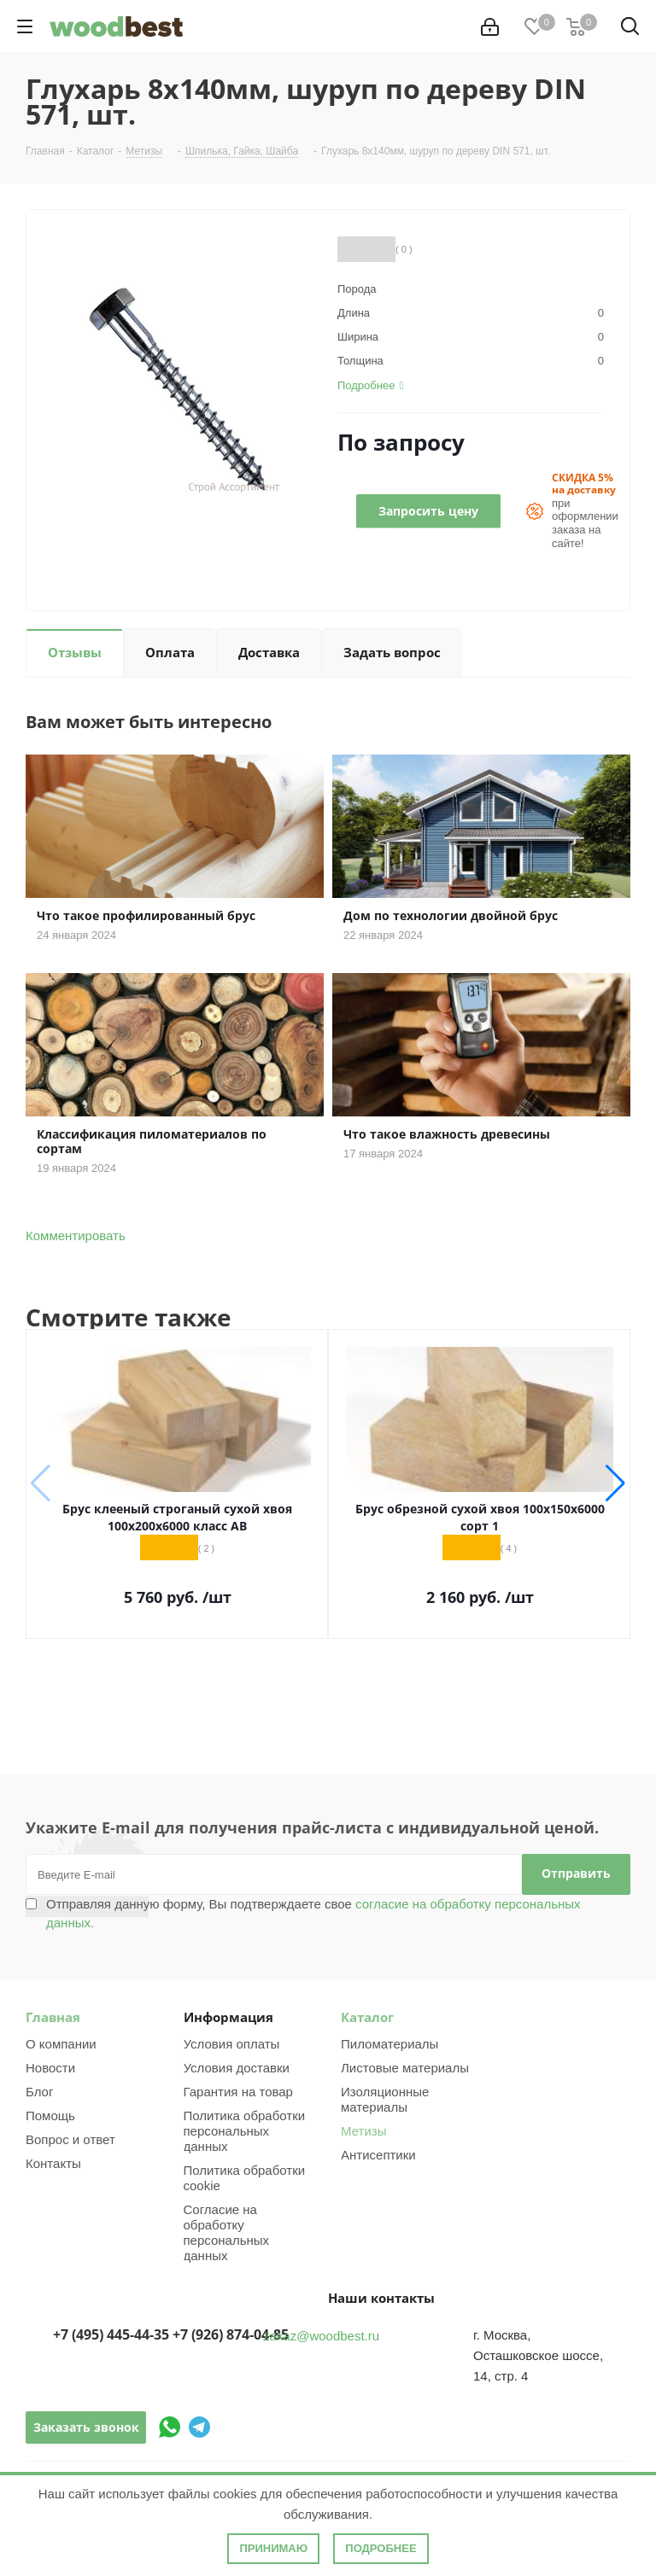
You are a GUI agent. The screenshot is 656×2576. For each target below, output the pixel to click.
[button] (615, 1483)
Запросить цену (428, 511)
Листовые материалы (405, 2067)
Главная (53, 2016)
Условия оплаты (232, 2044)
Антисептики (378, 2155)
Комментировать (76, 1235)
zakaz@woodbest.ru (321, 2335)
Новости (50, 2067)
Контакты (53, 2163)
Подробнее (380, 2548)
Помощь (50, 2115)
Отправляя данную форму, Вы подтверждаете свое (313, 1913)
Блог (39, 2091)
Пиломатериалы (389, 2044)
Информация (228, 2016)
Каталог (367, 2016)
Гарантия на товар (238, 2091)
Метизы (363, 2131)
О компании (61, 2044)
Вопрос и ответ (70, 2139)
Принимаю (273, 2548)
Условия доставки (237, 2067)
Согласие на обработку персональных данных (227, 2232)
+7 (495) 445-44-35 (111, 2334)
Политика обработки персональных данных (245, 2130)
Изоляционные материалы (385, 2099)
